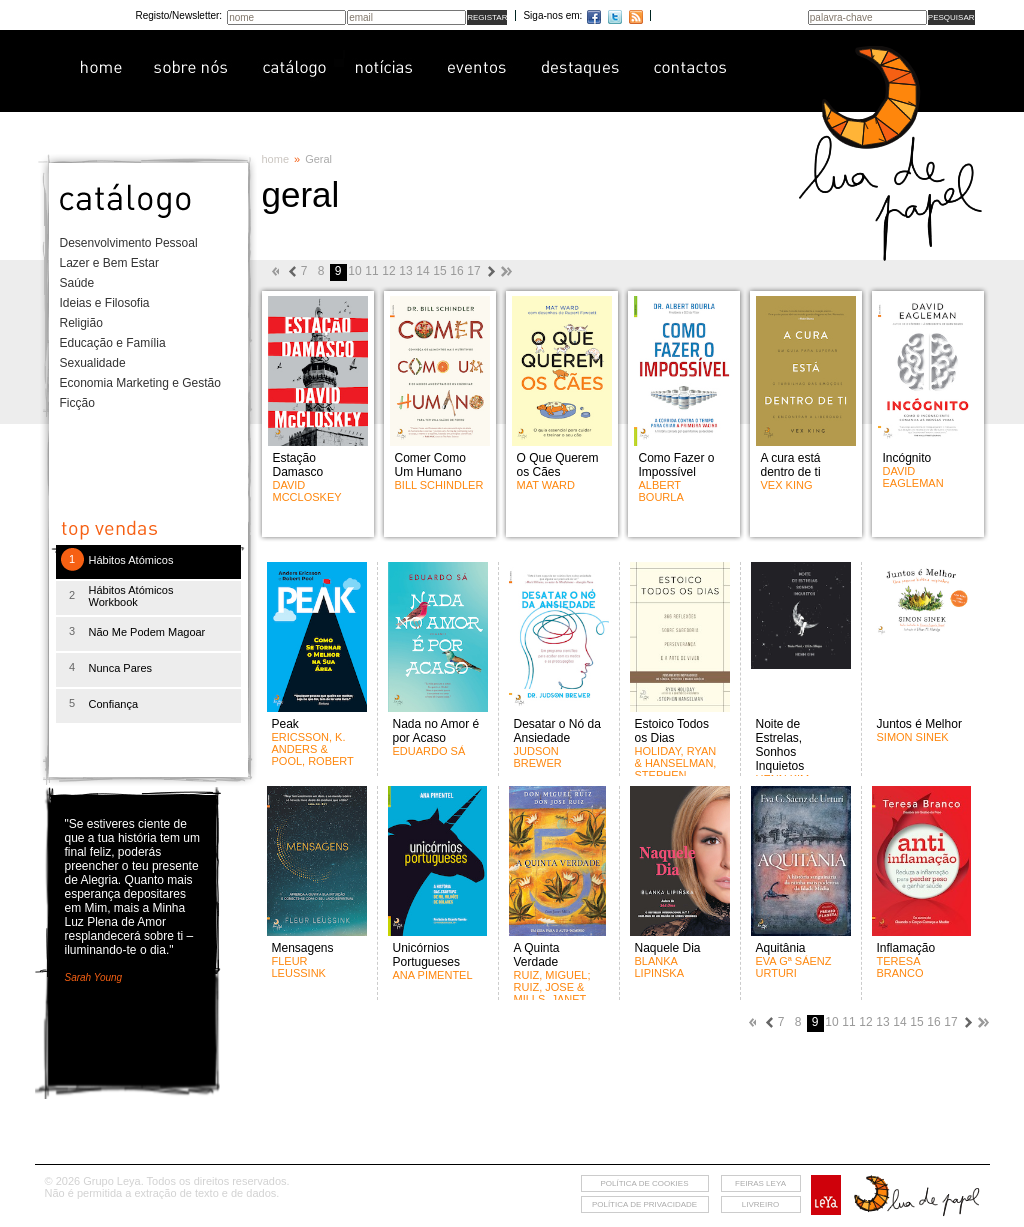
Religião (81, 323)
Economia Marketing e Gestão (140, 383)
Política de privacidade (644, 1204)
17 (473, 271)
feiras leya (760, 1183)
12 (388, 271)
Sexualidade (93, 363)
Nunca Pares (121, 668)
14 (422, 271)
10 (354, 271)
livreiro (760, 1204)
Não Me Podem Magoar (147, 632)
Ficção (77, 403)
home (276, 159)
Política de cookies (644, 1183)
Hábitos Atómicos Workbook (131, 596)
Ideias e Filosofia (105, 303)
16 (456, 271)
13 (405, 271)
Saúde (77, 283)
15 (439, 271)
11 (371, 271)
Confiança (114, 704)
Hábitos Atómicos (131, 560)
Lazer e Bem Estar (109, 263)
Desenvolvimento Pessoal (129, 243)
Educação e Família (113, 343)
